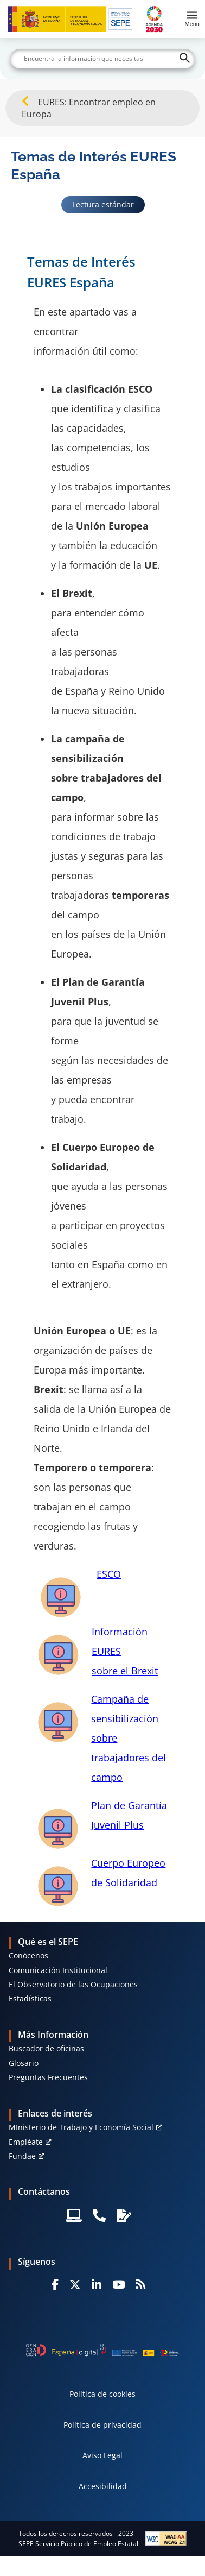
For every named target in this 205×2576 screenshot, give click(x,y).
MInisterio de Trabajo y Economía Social (81, 2127)
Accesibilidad (103, 2486)
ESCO (109, 1573)
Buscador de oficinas (46, 2048)
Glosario (24, 2063)
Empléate (26, 2142)
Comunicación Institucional (58, 1970)
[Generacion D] (102, 2349)
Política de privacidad (102, 2425)
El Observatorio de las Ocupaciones (73, 1984)
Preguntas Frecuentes (48, 2077)
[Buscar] (102, 58)
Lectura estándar (103, 204)
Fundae (22, 2156)
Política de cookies (102, 2394)
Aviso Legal (102, 2455)
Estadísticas (30, 1998)
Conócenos (28, 1955)
